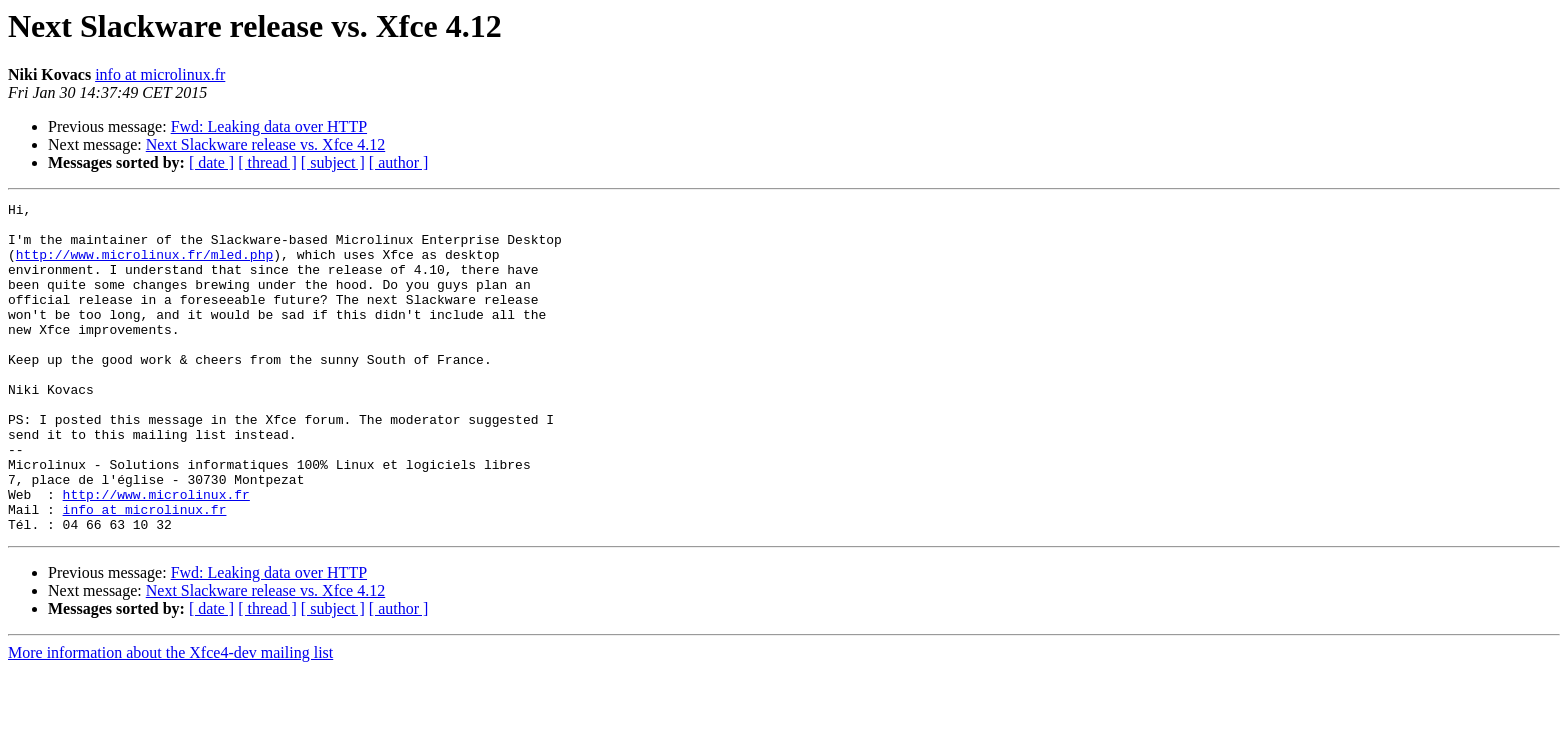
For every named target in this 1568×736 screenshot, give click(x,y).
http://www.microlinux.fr (156, 554)
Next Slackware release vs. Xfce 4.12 (265, 144)
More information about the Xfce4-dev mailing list (170, 718)
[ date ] (211, 162)
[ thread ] (267, 162)
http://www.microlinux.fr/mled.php (144, 266)
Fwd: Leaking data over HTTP (269, 126)
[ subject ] (333, 162)
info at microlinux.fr (160, 74)
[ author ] (399, 162)
